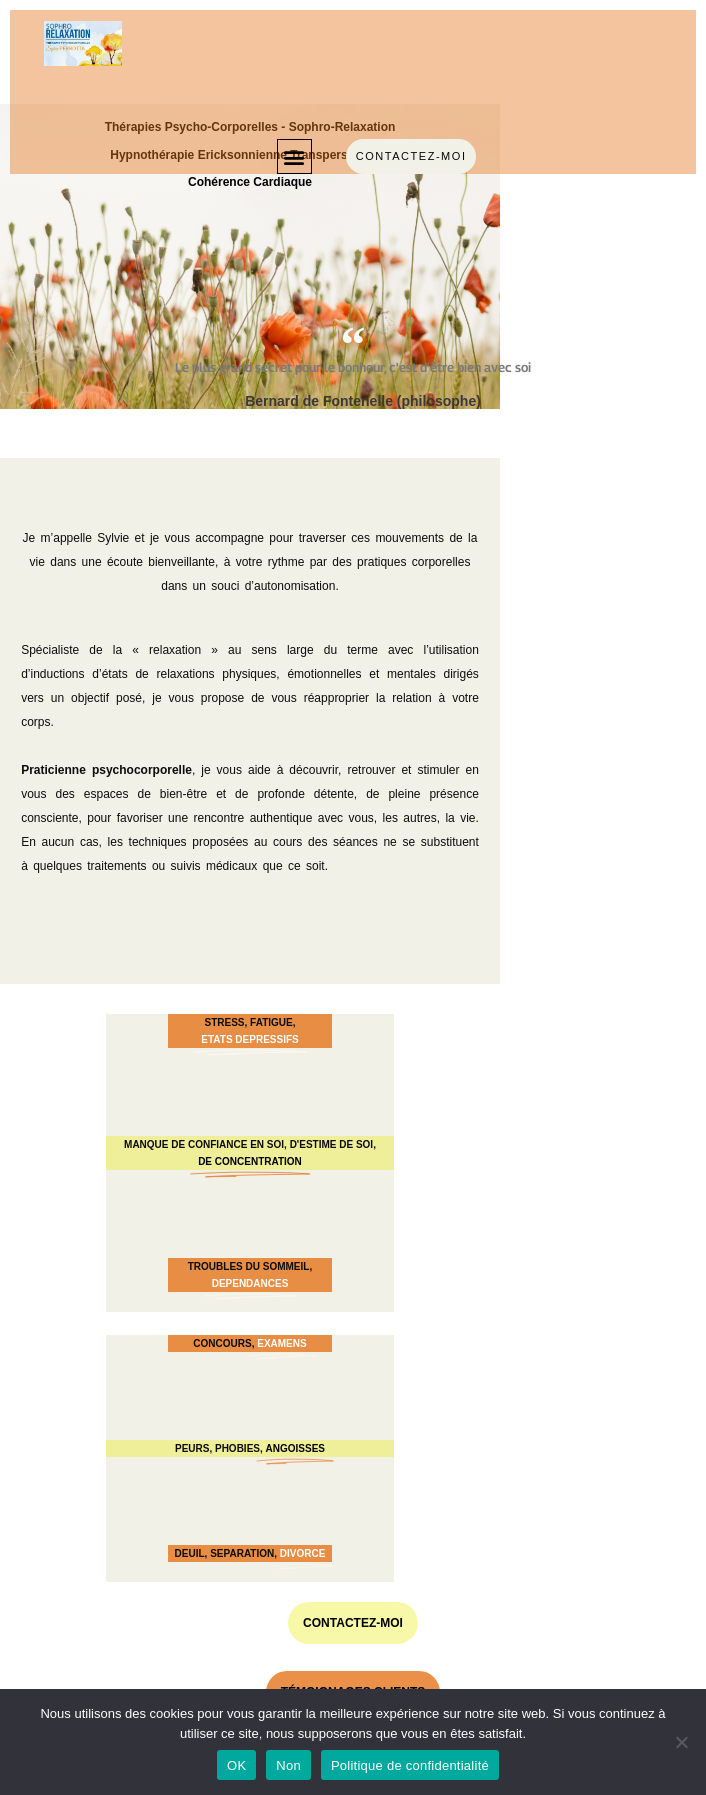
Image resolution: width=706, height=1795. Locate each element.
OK (236, 1765)
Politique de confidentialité (410, 1765)
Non (288, 1765)
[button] (294, 156)
